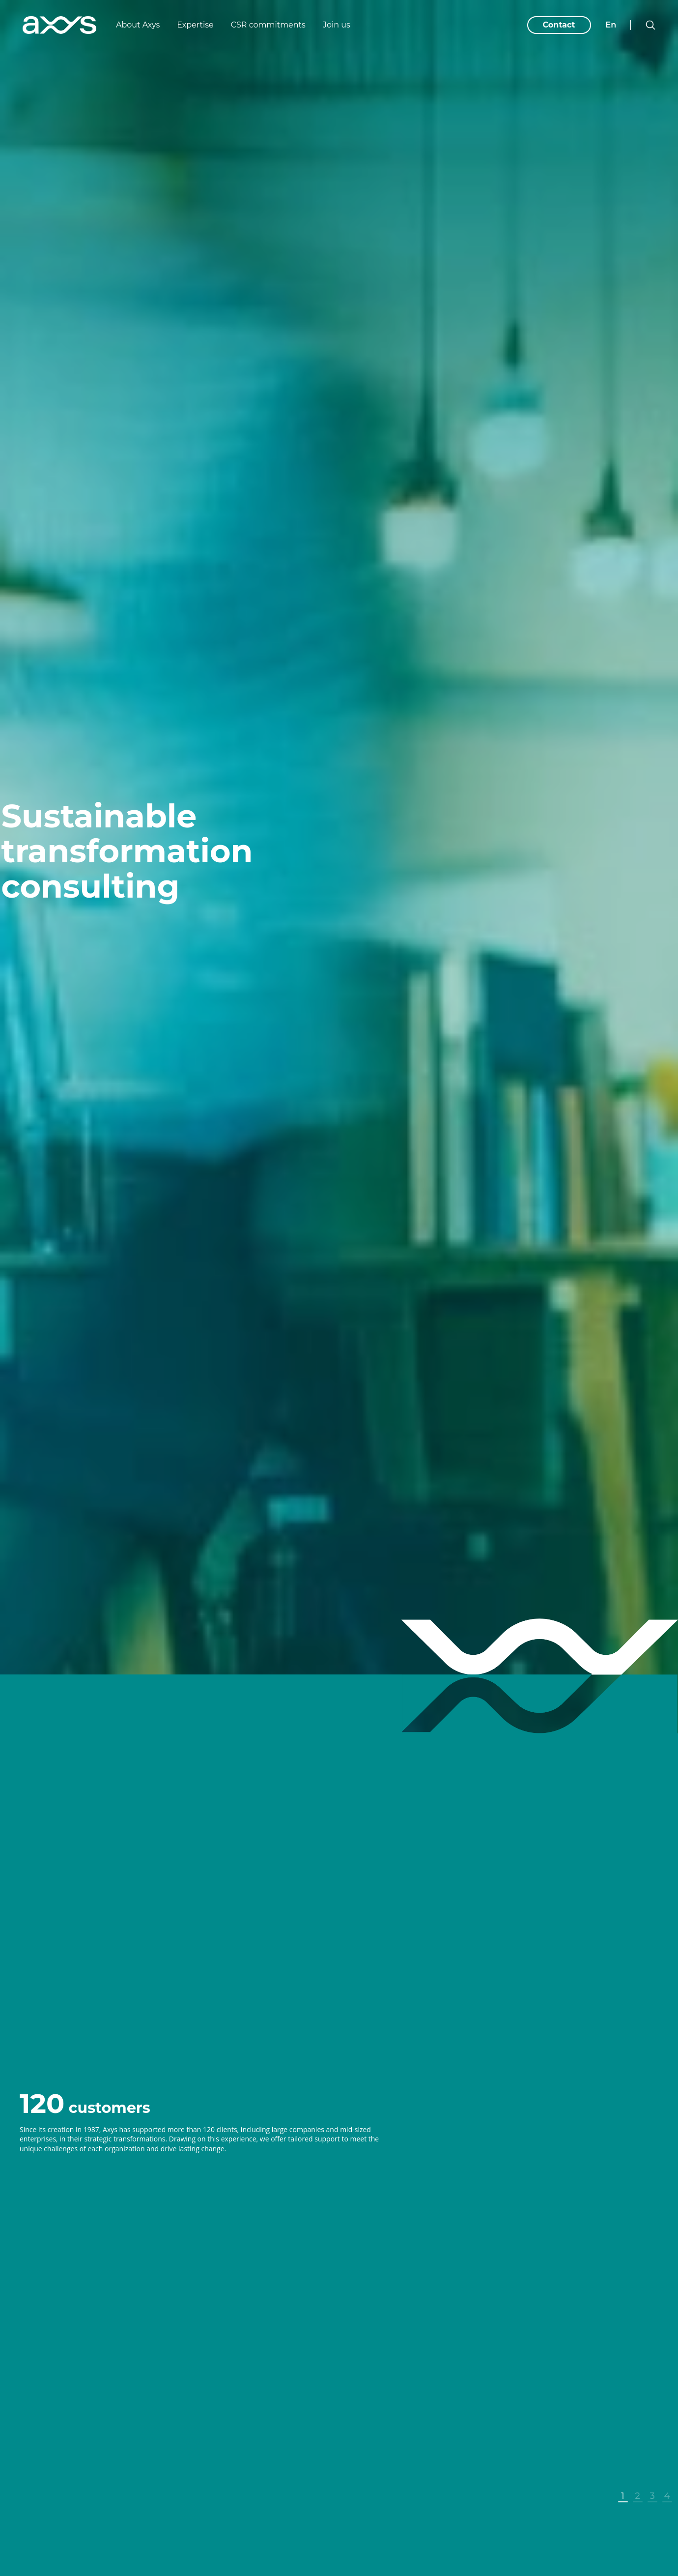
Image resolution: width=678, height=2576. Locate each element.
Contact (559, 24)
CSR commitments (268, 24)
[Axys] (59, 25)
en (611, 24)
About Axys (138, 24)
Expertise (195, 24)
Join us (336, 24)
